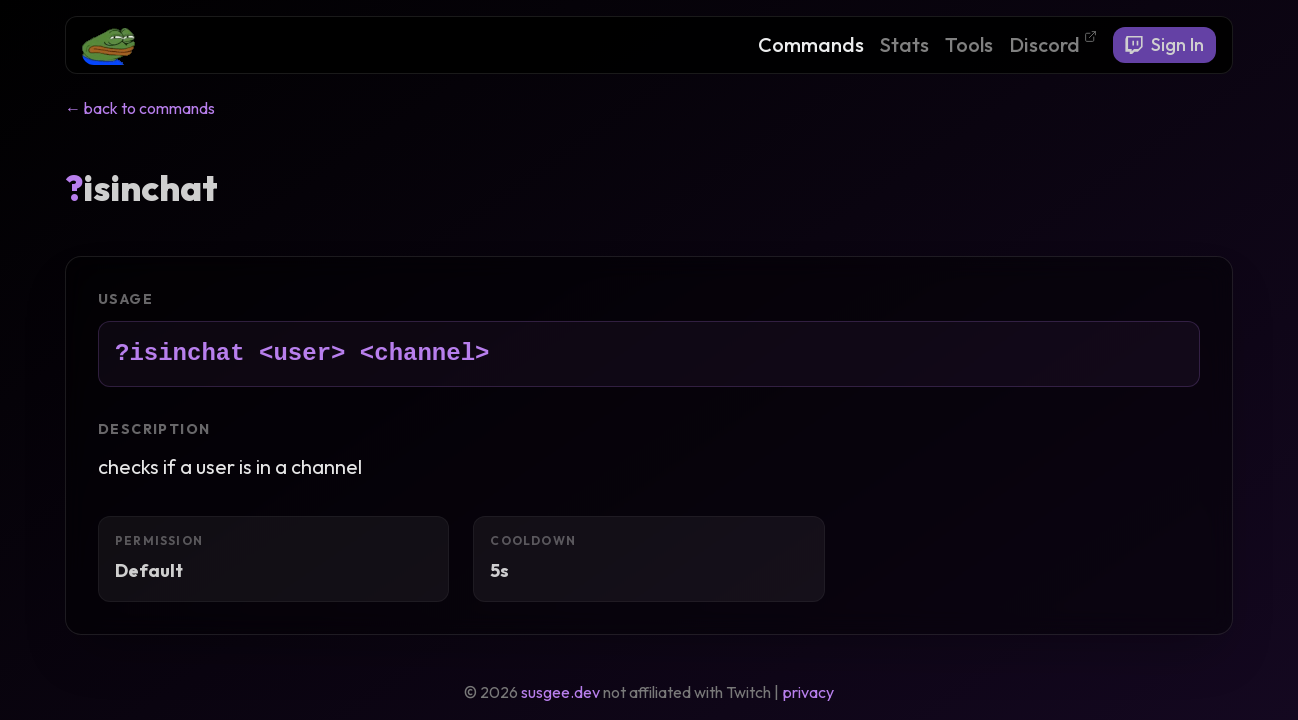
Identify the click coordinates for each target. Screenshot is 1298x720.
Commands (811, 44)
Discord (1053, 43)
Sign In (1164, 44)
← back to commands (140, 108)
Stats (904, 44)
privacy (808, 692)
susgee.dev (560, 692)
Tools (969, 44)
